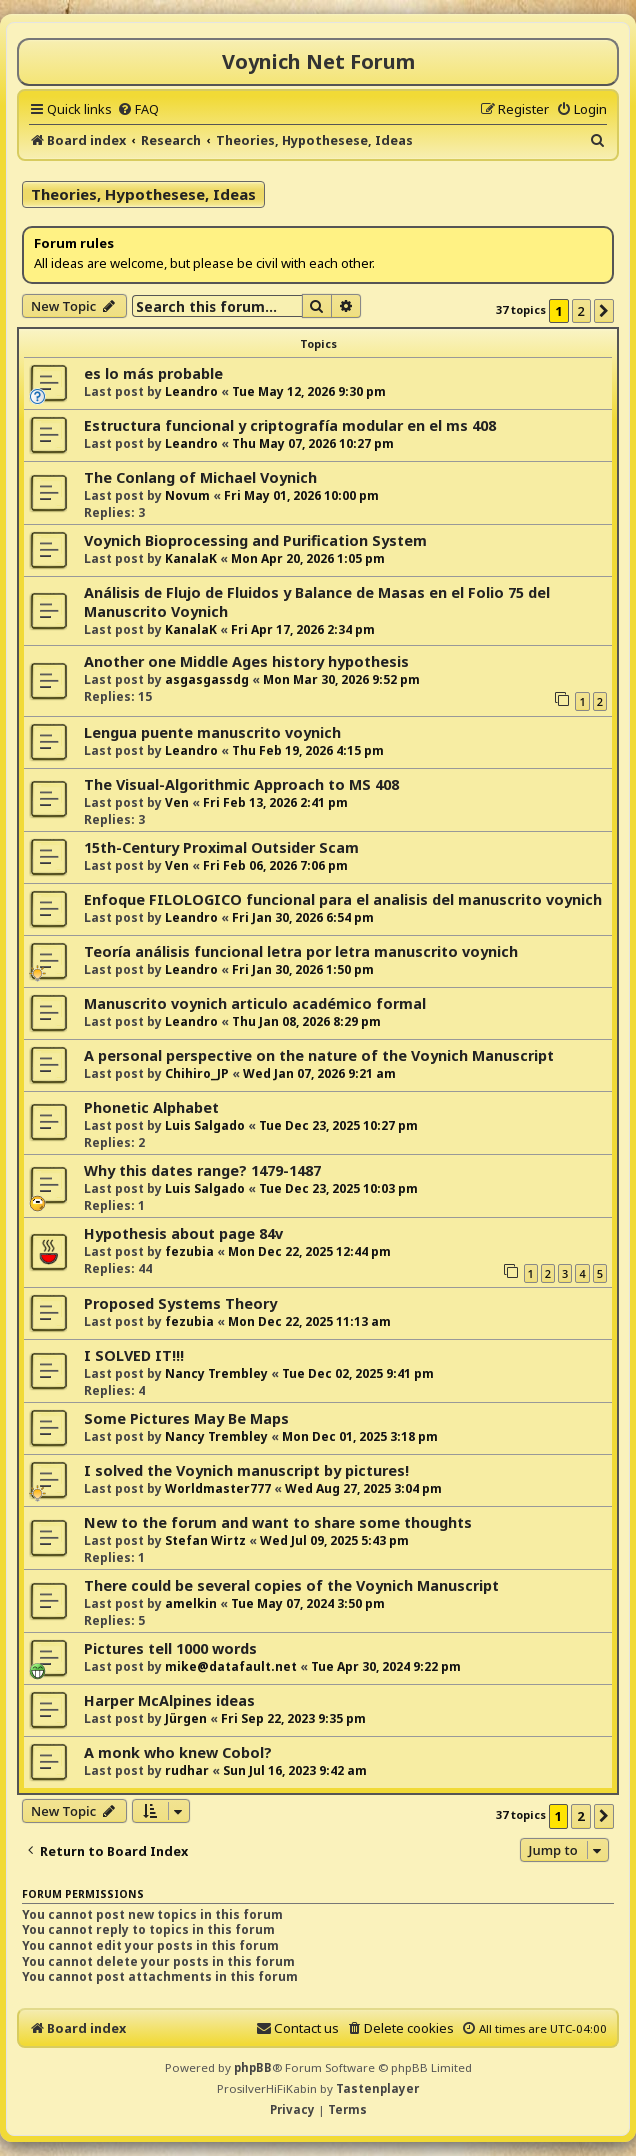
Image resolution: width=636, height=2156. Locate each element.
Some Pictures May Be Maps (186, 1418)
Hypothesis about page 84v (183, 1233)
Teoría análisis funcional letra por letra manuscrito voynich (301, 951)
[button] (604, 311)
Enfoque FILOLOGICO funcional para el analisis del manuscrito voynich (343, 899)
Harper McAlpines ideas (169, 1700)
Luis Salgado (205, 1125)
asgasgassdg (207, 679)
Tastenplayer (377, 2088)
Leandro (191, 391)
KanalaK (191, 558)
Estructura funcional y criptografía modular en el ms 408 (290, 425)
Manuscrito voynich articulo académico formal (255, 1003)
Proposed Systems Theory (180, 1303)
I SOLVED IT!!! (134, 1355)
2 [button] (581, 311)
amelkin (191, 1603)
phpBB (253, 2067)
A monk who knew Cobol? (178, 1752)
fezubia (189, 1251)
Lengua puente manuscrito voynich (212, 732)
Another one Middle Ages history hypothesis (246, 661)
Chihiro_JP (197, 1073)
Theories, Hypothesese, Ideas (143, 194)
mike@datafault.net (231, 1666)
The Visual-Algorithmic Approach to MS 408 (241, 784)
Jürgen (186, 1718)
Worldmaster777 (218, 1488)
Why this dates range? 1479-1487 (202, 1170)
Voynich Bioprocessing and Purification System (255, 540)
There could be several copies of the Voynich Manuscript (291, 1585)
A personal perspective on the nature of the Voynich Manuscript (319, 1055)
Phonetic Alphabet (151, 1107)
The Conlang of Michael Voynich (200, 477)
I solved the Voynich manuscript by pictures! (246, 1470)
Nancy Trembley (216, 1373)
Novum (187, 495)
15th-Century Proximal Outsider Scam (221, 847)
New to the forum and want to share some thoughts (278, 1522)
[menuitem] (138, 109)
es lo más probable (153, 373)
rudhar (187, 1770)
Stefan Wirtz (205, 1540)
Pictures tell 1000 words (170, 1648)
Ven (177, 802)
